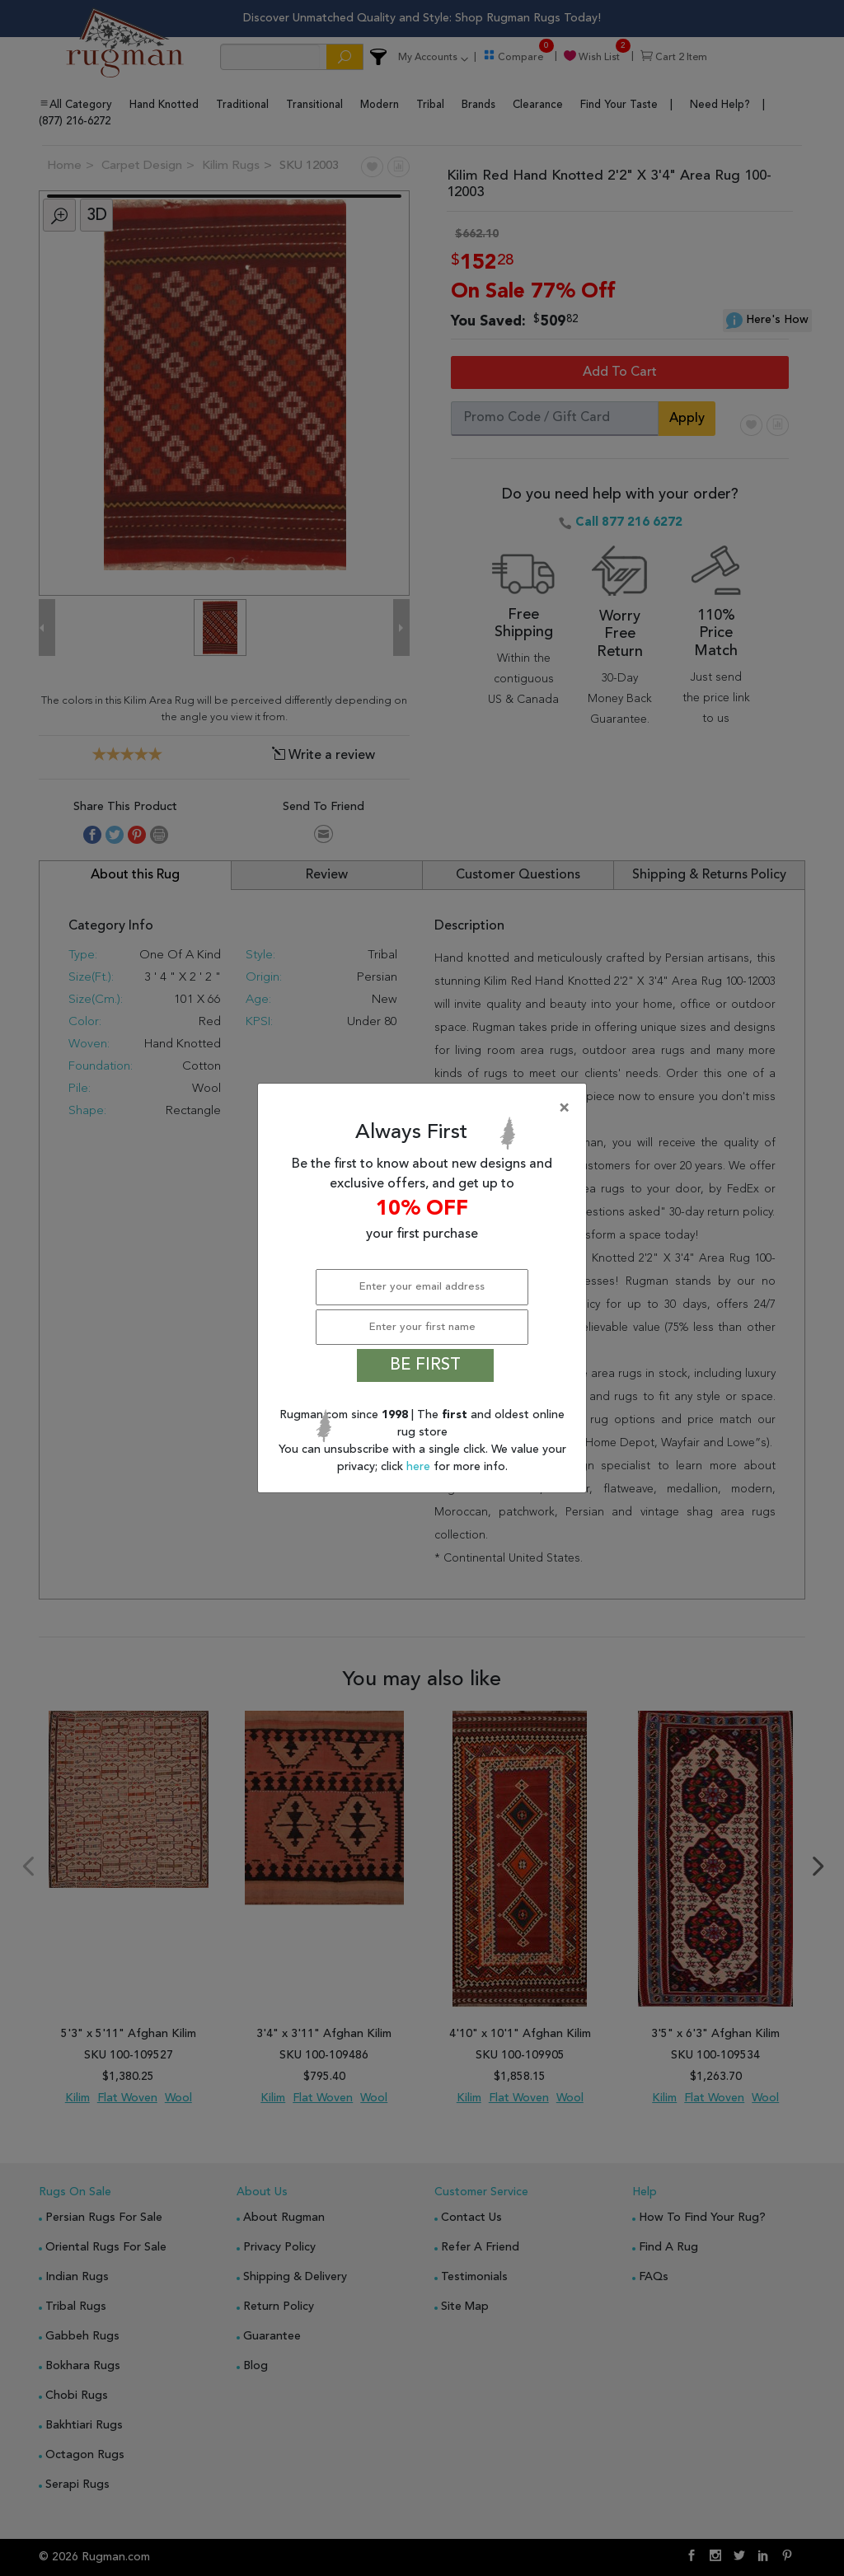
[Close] (425, 1108)
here (420, 1467)
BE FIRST (425, 1365)
